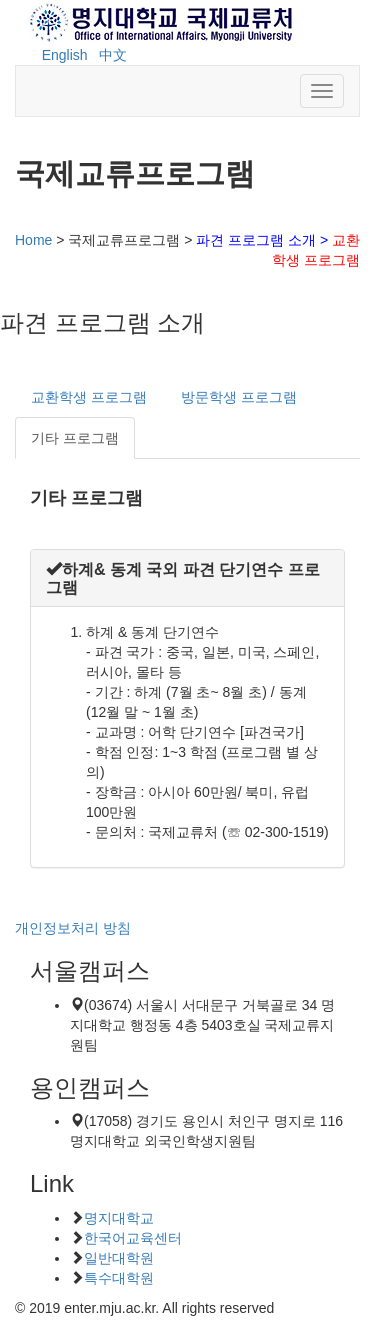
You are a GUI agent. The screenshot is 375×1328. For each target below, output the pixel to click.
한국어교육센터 (133, 1238)
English (65, 55)
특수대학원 (119, 1278)
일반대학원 (119, 1258)
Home (33, 240)
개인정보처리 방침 (73, 928)
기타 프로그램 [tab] (75, 438)
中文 (113, 55)
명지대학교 (119, 1218)
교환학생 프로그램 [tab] (89, 397)
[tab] (187, 578)
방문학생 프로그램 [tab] (239, 397)
